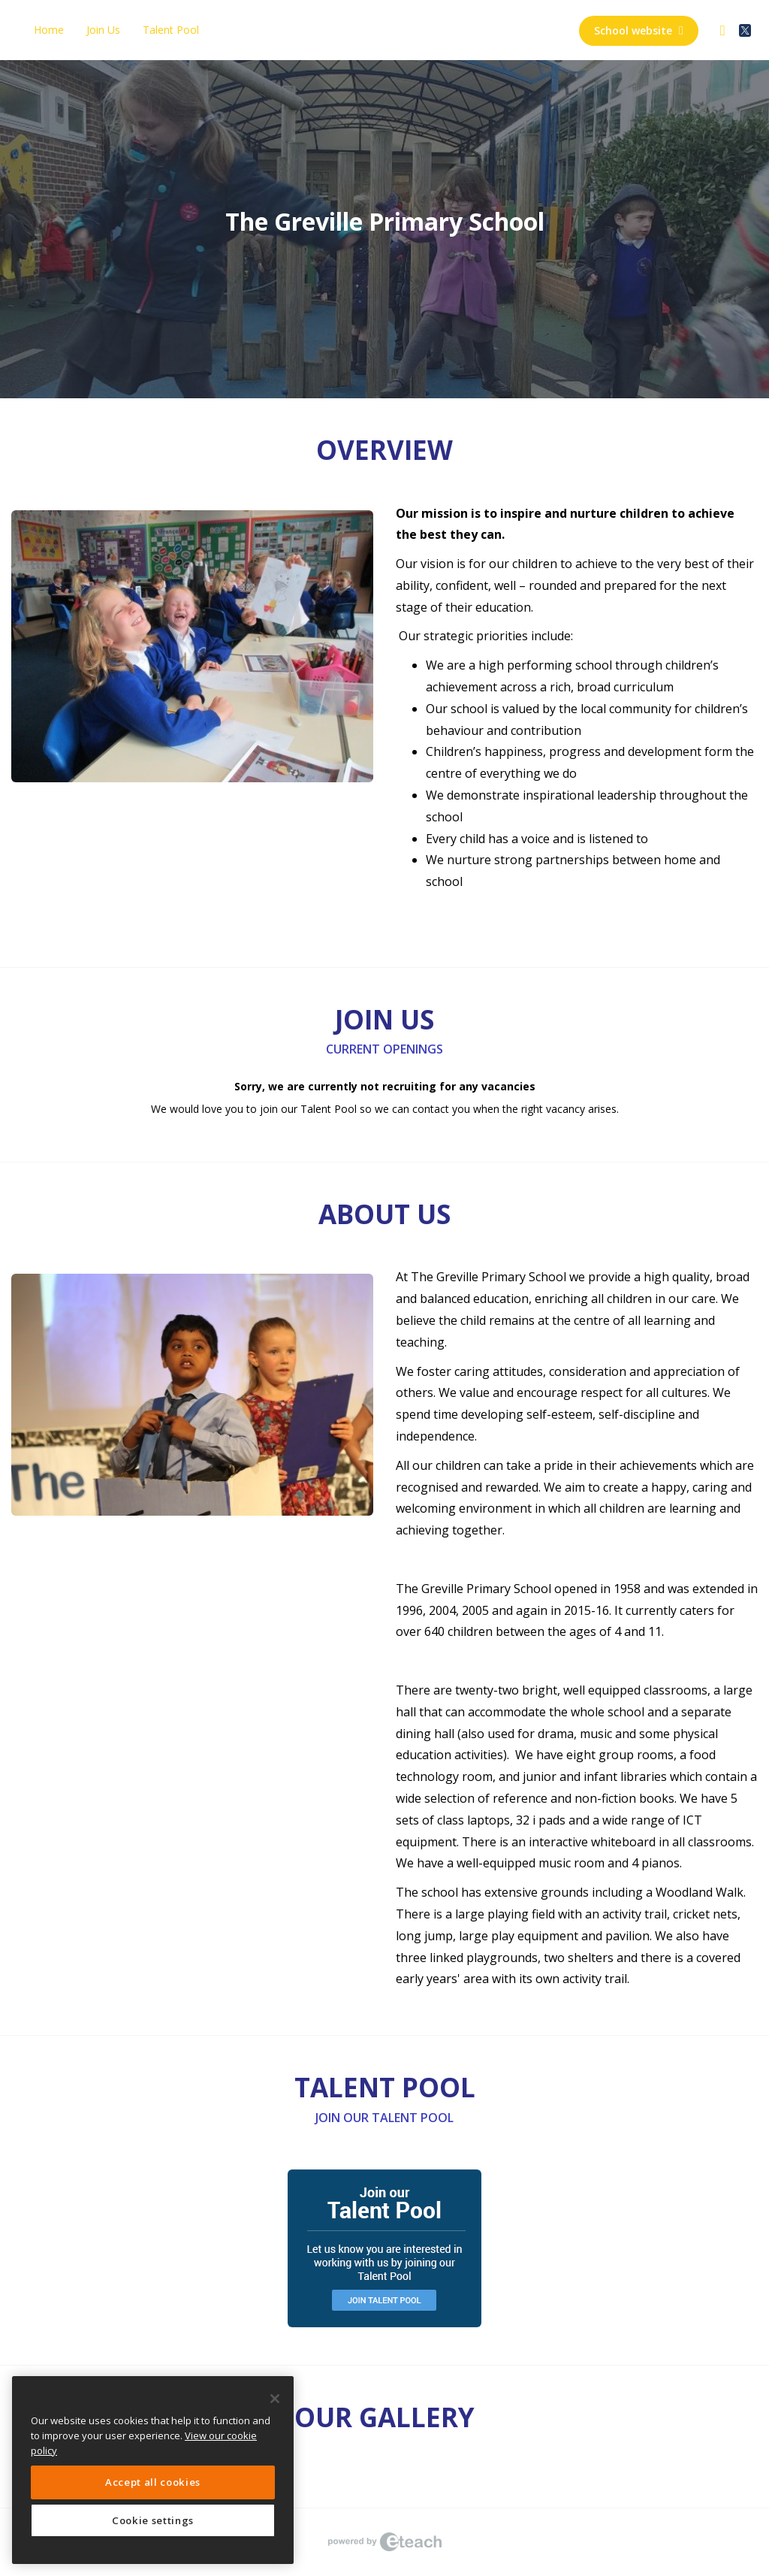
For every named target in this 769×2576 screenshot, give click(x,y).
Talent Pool (171, 30)
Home (49, 30)
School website (638, 30)
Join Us (103, 30)
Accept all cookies (153, 2482)
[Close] (274, 2398)
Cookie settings (153, 2520)
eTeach (384, 2542)
